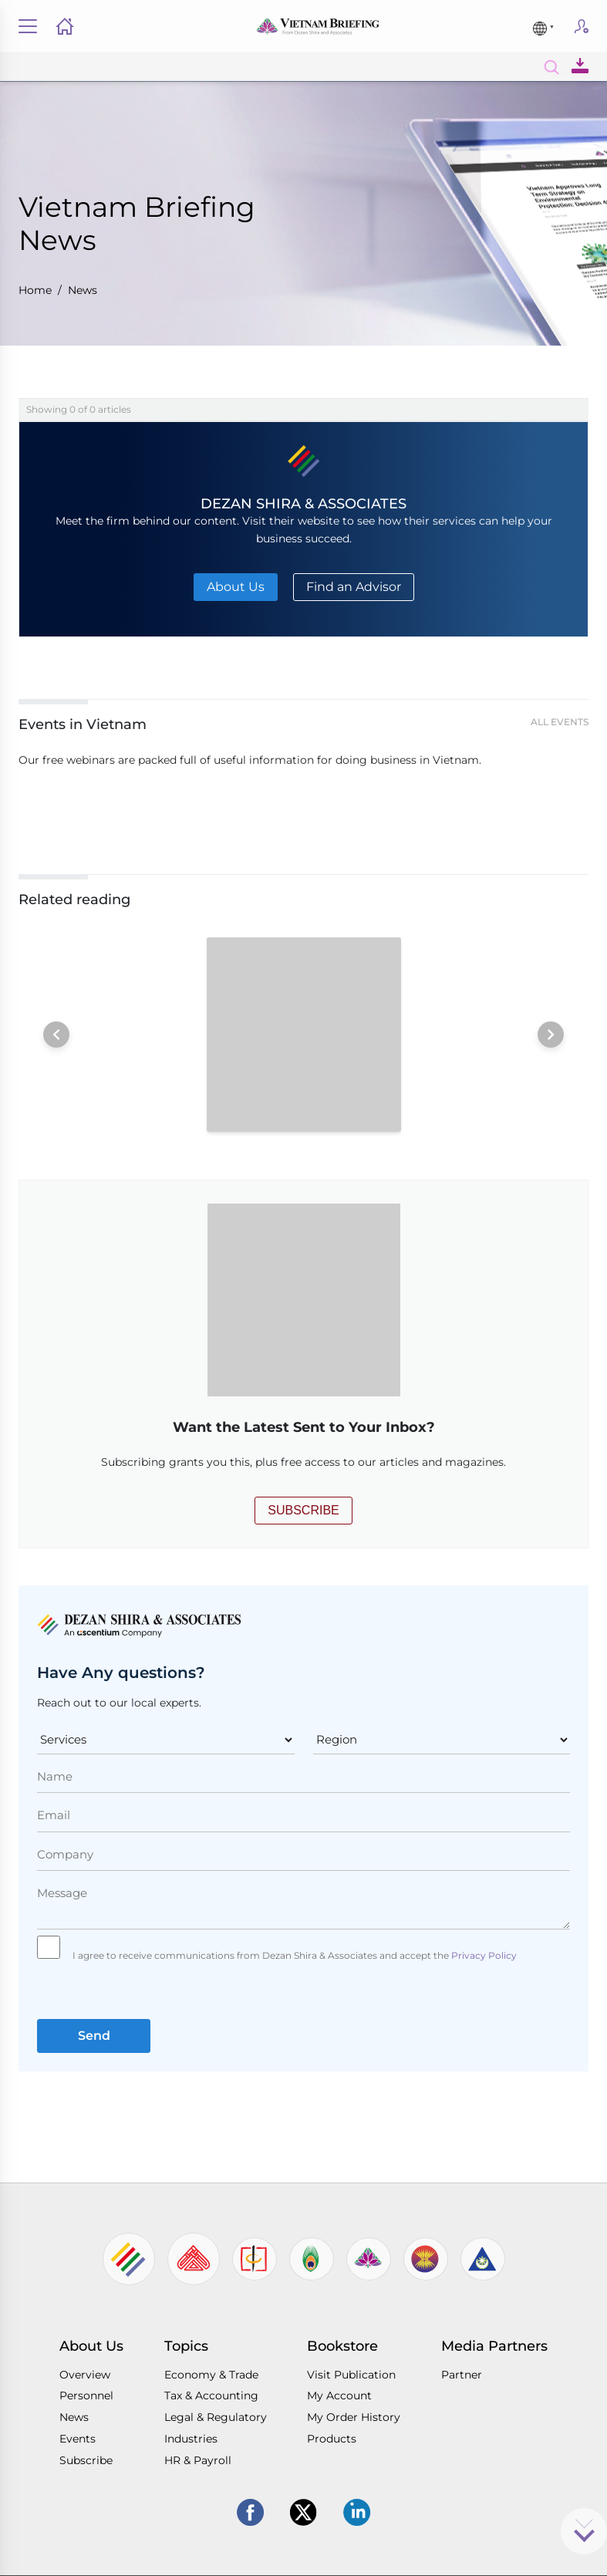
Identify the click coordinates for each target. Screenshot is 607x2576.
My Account (339, 2395)
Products (331, 2439)
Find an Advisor (353, 586)
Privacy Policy (483, 1955)
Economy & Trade (211, 2375)
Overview (84, 2375)
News (82, 290)
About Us (236, 586)
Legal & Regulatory (215, 2417)
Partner (461, 2375)
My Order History (353, 2417)
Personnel (86, 2395)
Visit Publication (351, 2375)
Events (77, 2439)
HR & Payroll (197, 2460)
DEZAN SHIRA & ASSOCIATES (303, 503)
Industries (191, 2439)
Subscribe (581, 31)
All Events (559, 722)
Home (35, 290)
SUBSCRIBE (303, 1510)
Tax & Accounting (211, 2395)
